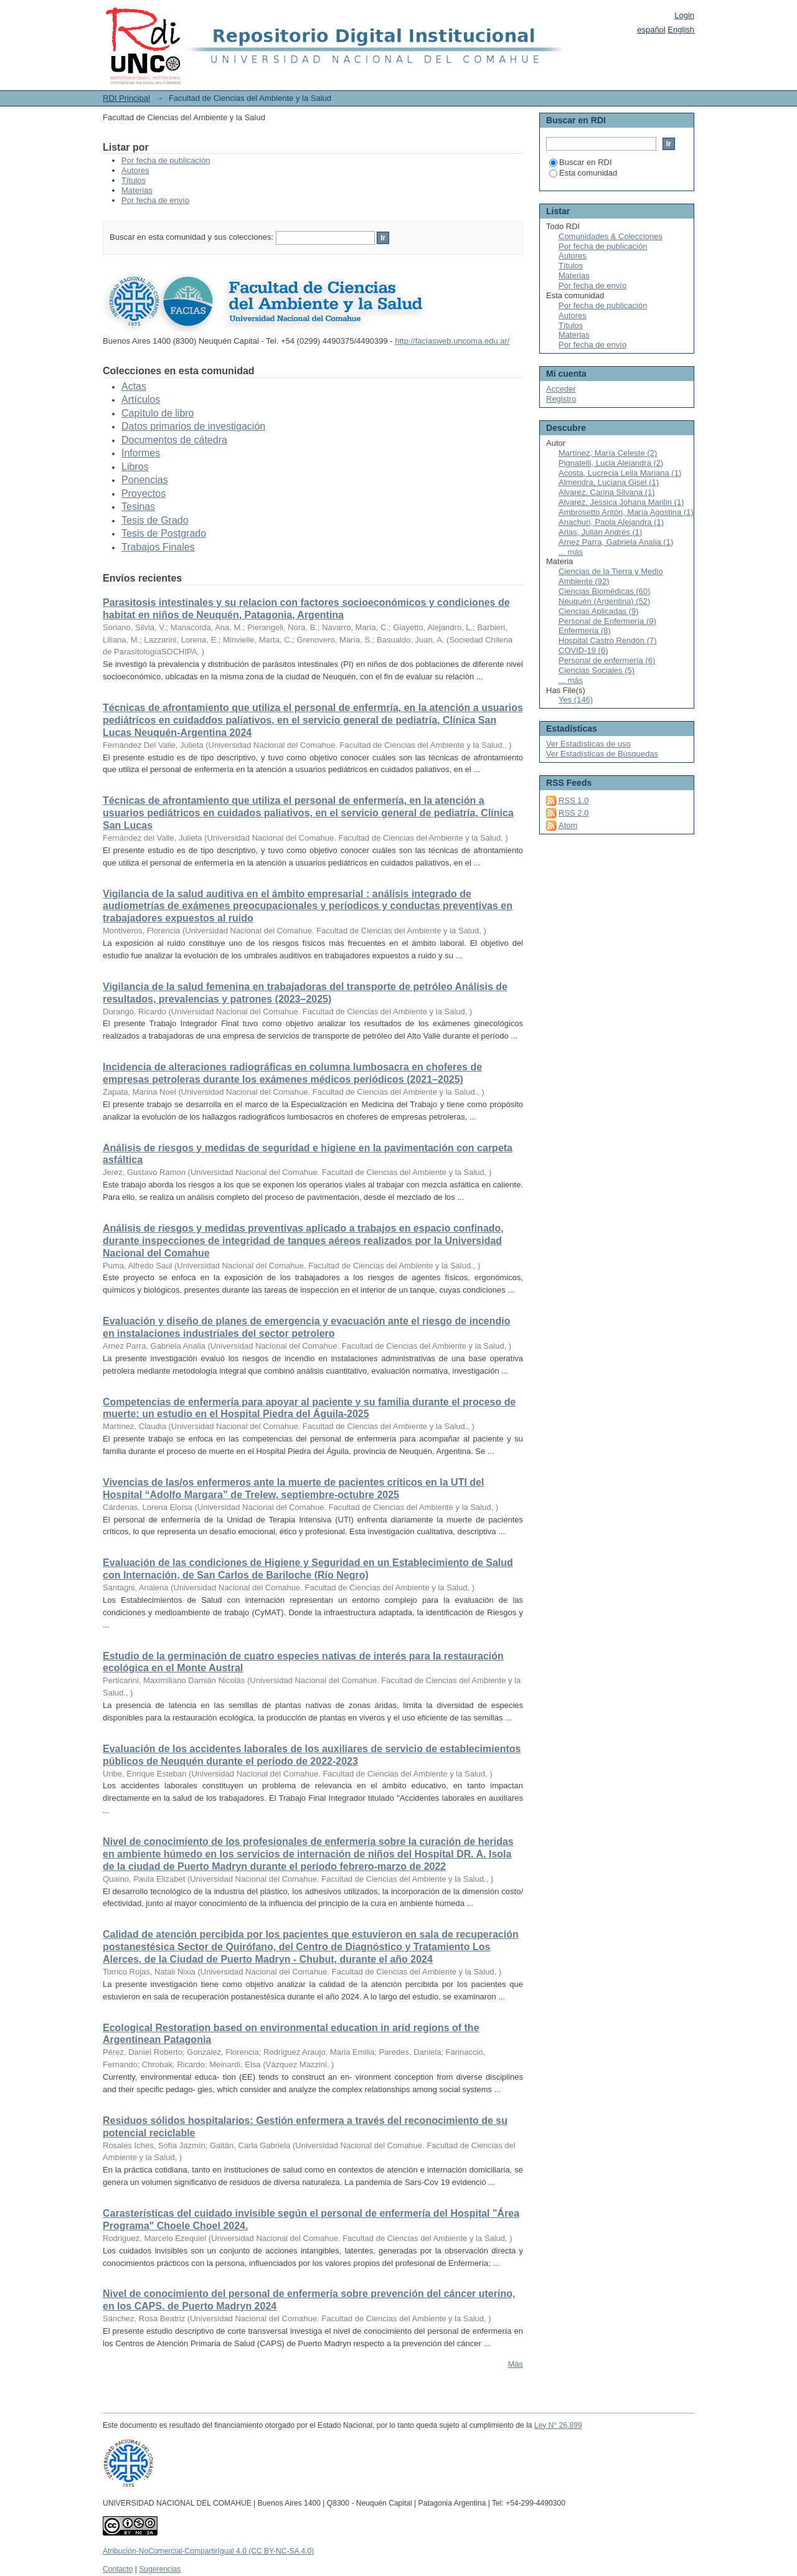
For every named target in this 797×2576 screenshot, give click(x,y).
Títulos (133, 180)
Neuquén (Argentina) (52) (604, 601)
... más (571, 552)
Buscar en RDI (580, 162)
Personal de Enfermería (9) (607, 621)
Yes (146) (576, 699)
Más (515, 2364)
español (651, 29)
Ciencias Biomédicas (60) (604, 591)
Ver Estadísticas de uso (588, 743)
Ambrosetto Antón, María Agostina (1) (626, 512)
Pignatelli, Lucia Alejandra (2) (611, 463)
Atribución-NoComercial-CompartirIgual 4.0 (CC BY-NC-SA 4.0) (208, 2551)
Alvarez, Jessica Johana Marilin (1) (621, 502)
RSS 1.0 (573, 800)
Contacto (118, 2569)
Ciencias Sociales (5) (596, 670)
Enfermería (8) (585, 630)
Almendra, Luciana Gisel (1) (609, 482)
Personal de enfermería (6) (607, 660)
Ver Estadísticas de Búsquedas (602, 753)
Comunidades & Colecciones (611, 236)
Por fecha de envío (155, 200)
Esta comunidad (583, 172)
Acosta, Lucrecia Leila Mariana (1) (620, 473)
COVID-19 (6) (583, 650)
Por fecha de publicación (165, 160)
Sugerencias (160, 2569)
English (680, 29)
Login (684, 15)
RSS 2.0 (573, 813)
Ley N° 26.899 (558, 2425)
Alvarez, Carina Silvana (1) (607, 492)
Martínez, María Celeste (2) (608, 453)
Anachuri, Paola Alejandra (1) (611, 522)
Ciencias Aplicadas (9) (599, 611)
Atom (568, 825)
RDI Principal (126, 98)
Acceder (561, 389)
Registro (561, 398)
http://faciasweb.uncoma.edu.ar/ (452, 341)
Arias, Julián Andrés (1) (600, 532)
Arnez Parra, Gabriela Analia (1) (616, 542)
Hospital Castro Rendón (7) (608, 640)
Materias (137, 190)
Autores (135, 170)
